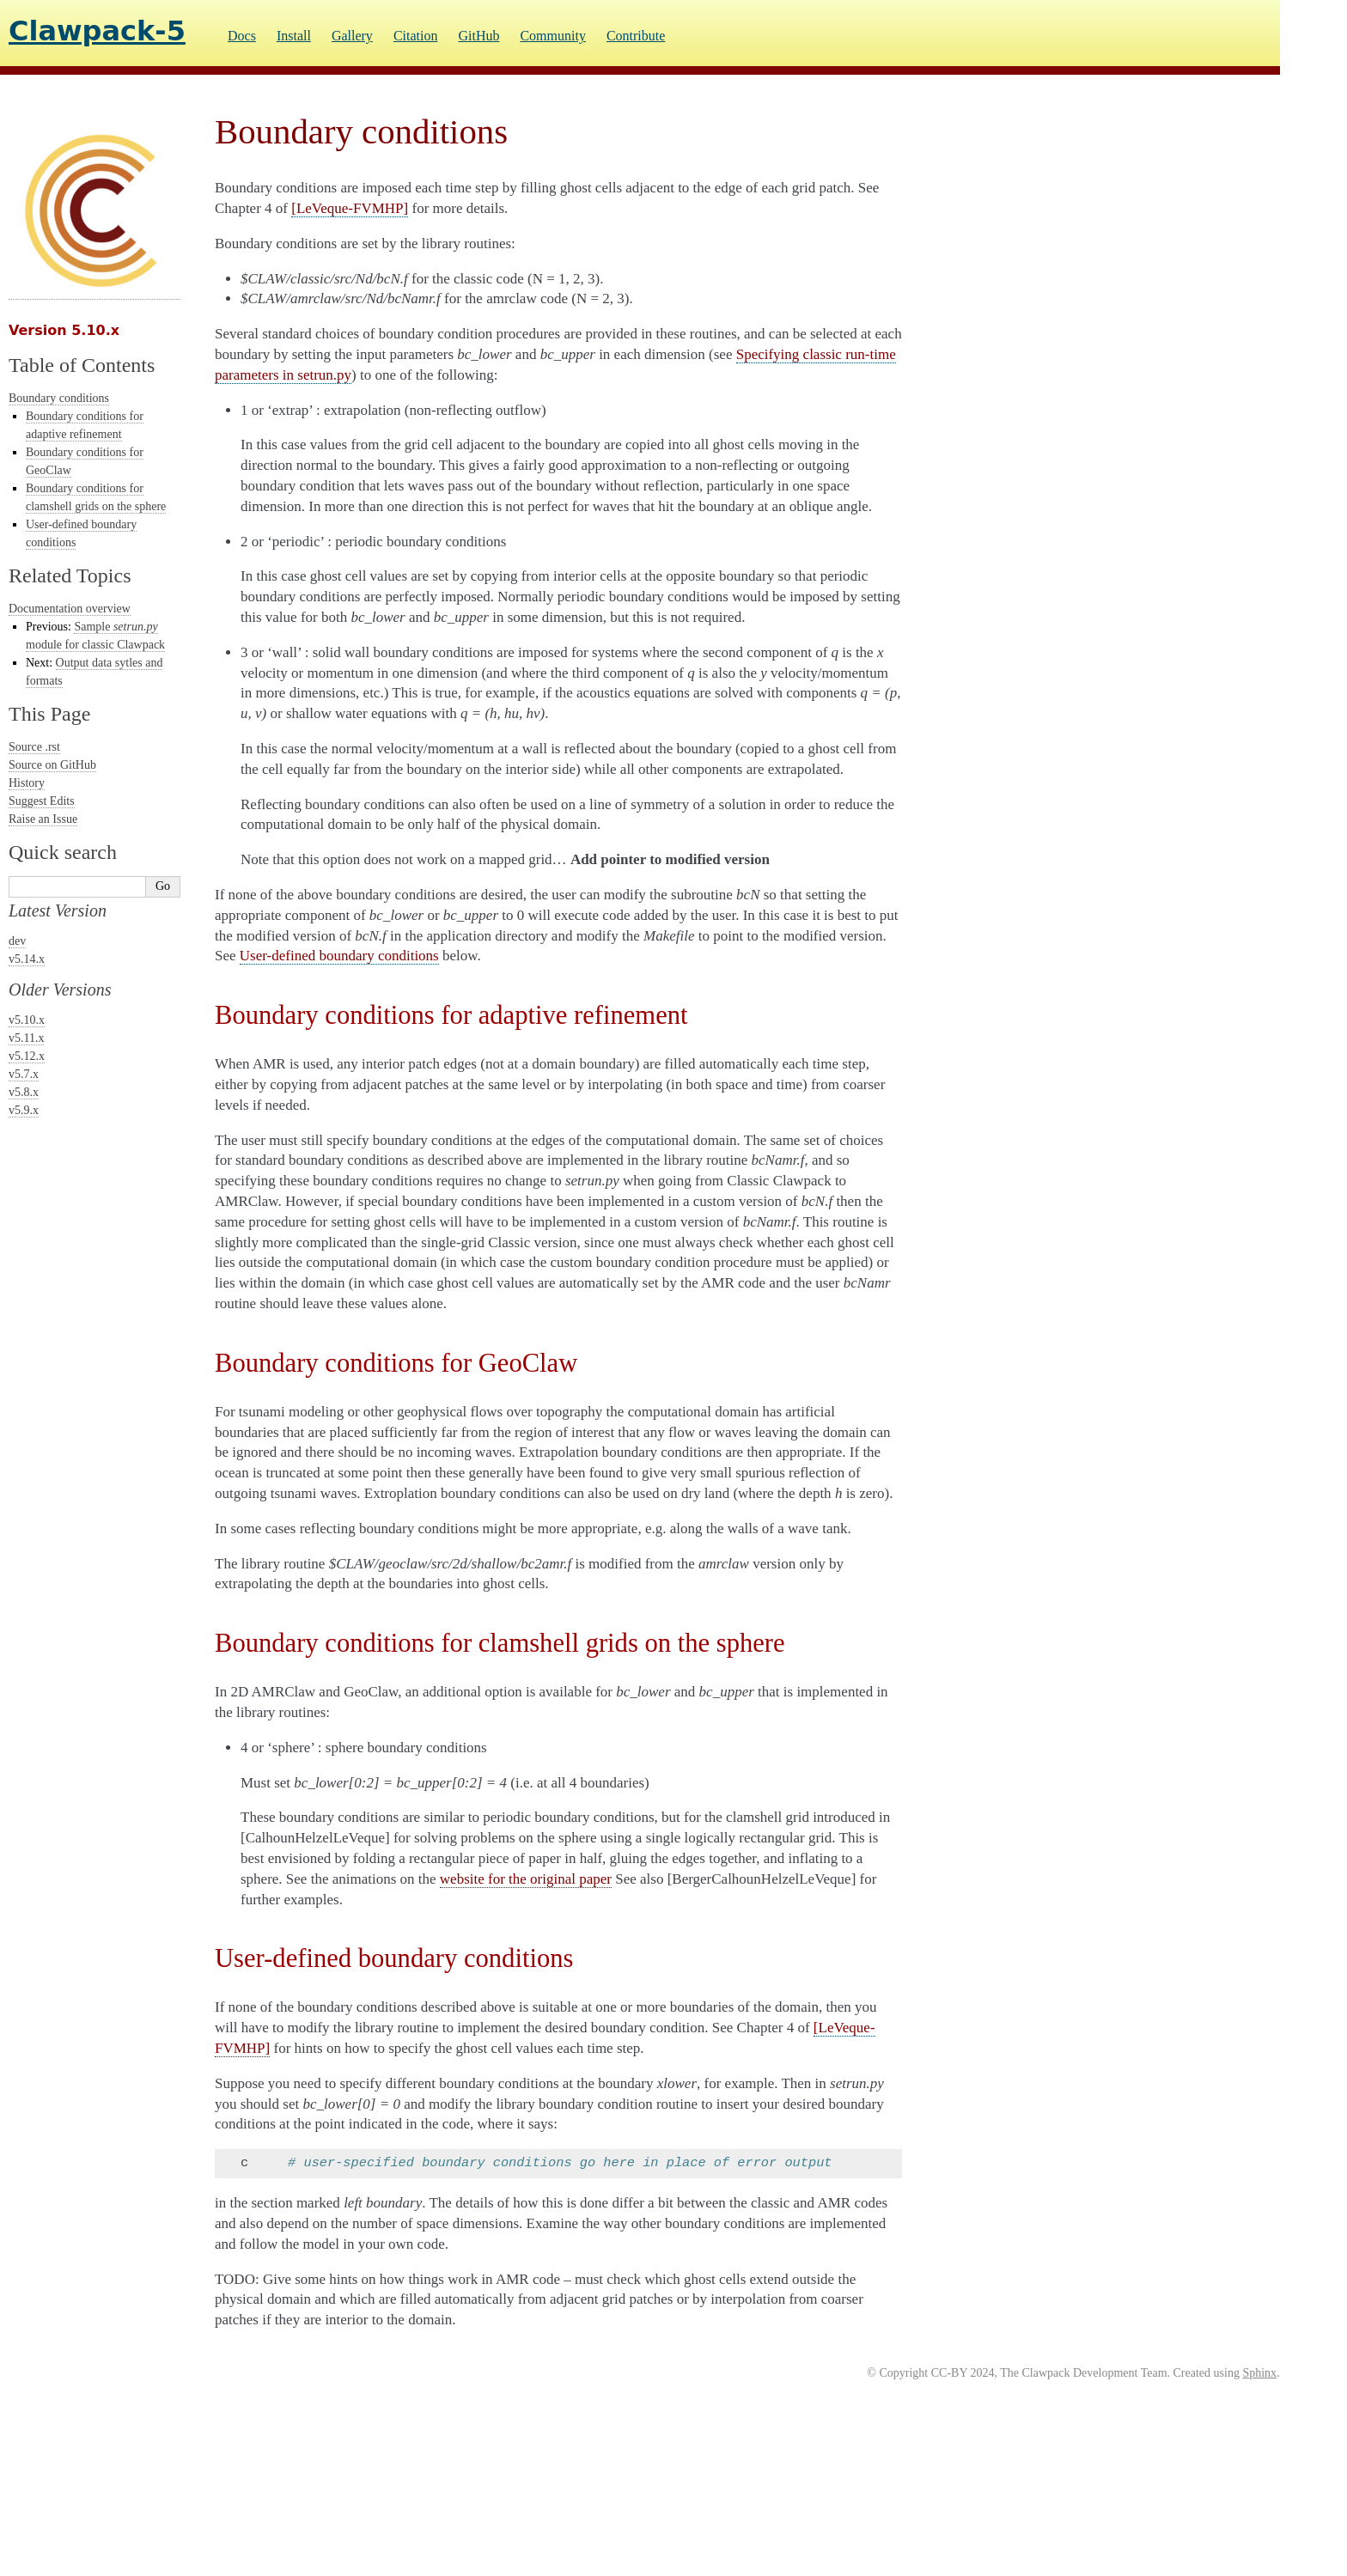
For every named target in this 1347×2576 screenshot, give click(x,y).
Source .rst (34, 746)
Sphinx (1259, 2372)
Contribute (635, 35)
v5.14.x (27, 959)
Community (552, 35)
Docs (242, 35)
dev (17, 941)
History (27, 782)
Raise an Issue (43, 819)
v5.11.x (26, 1038)
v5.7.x (24, 1074)
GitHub (478, 35)
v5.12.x (27, 1056)
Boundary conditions (59, 398)
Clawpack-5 (97, 31)
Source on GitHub (52, 764)
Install (294, 35)
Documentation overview (70, 608)
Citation (415, 35)
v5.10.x (27, 1020)
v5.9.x (24, 1110)
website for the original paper (526, 1879)
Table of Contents (82, 365)
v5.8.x (24, 1092)
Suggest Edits (42, 801)
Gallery (352, 35)
